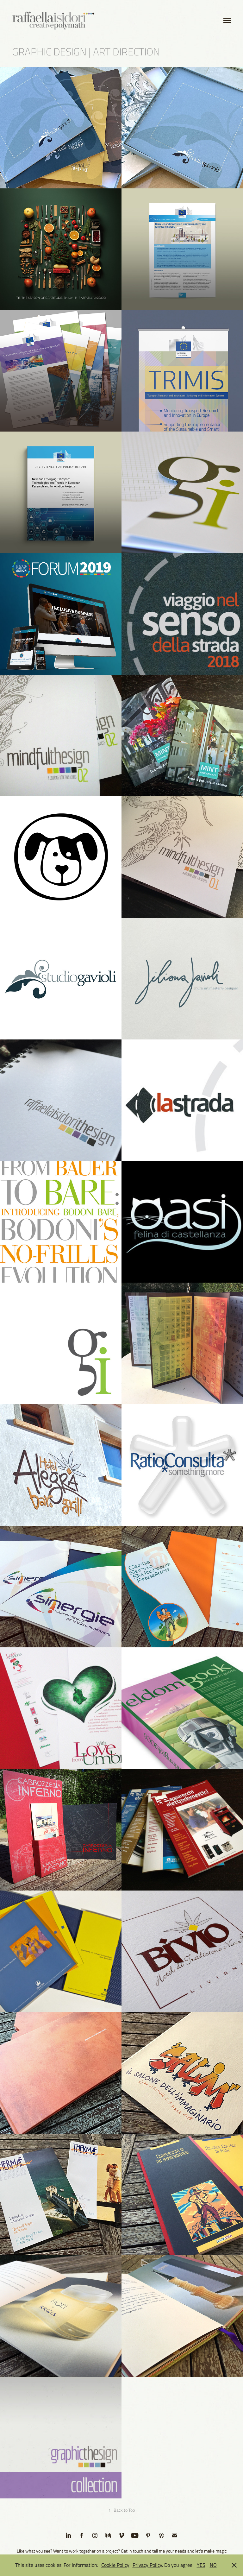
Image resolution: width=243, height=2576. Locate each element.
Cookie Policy (115, 2564)
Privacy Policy (147, 2564)
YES (201, 2564)
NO (213, 2564)
